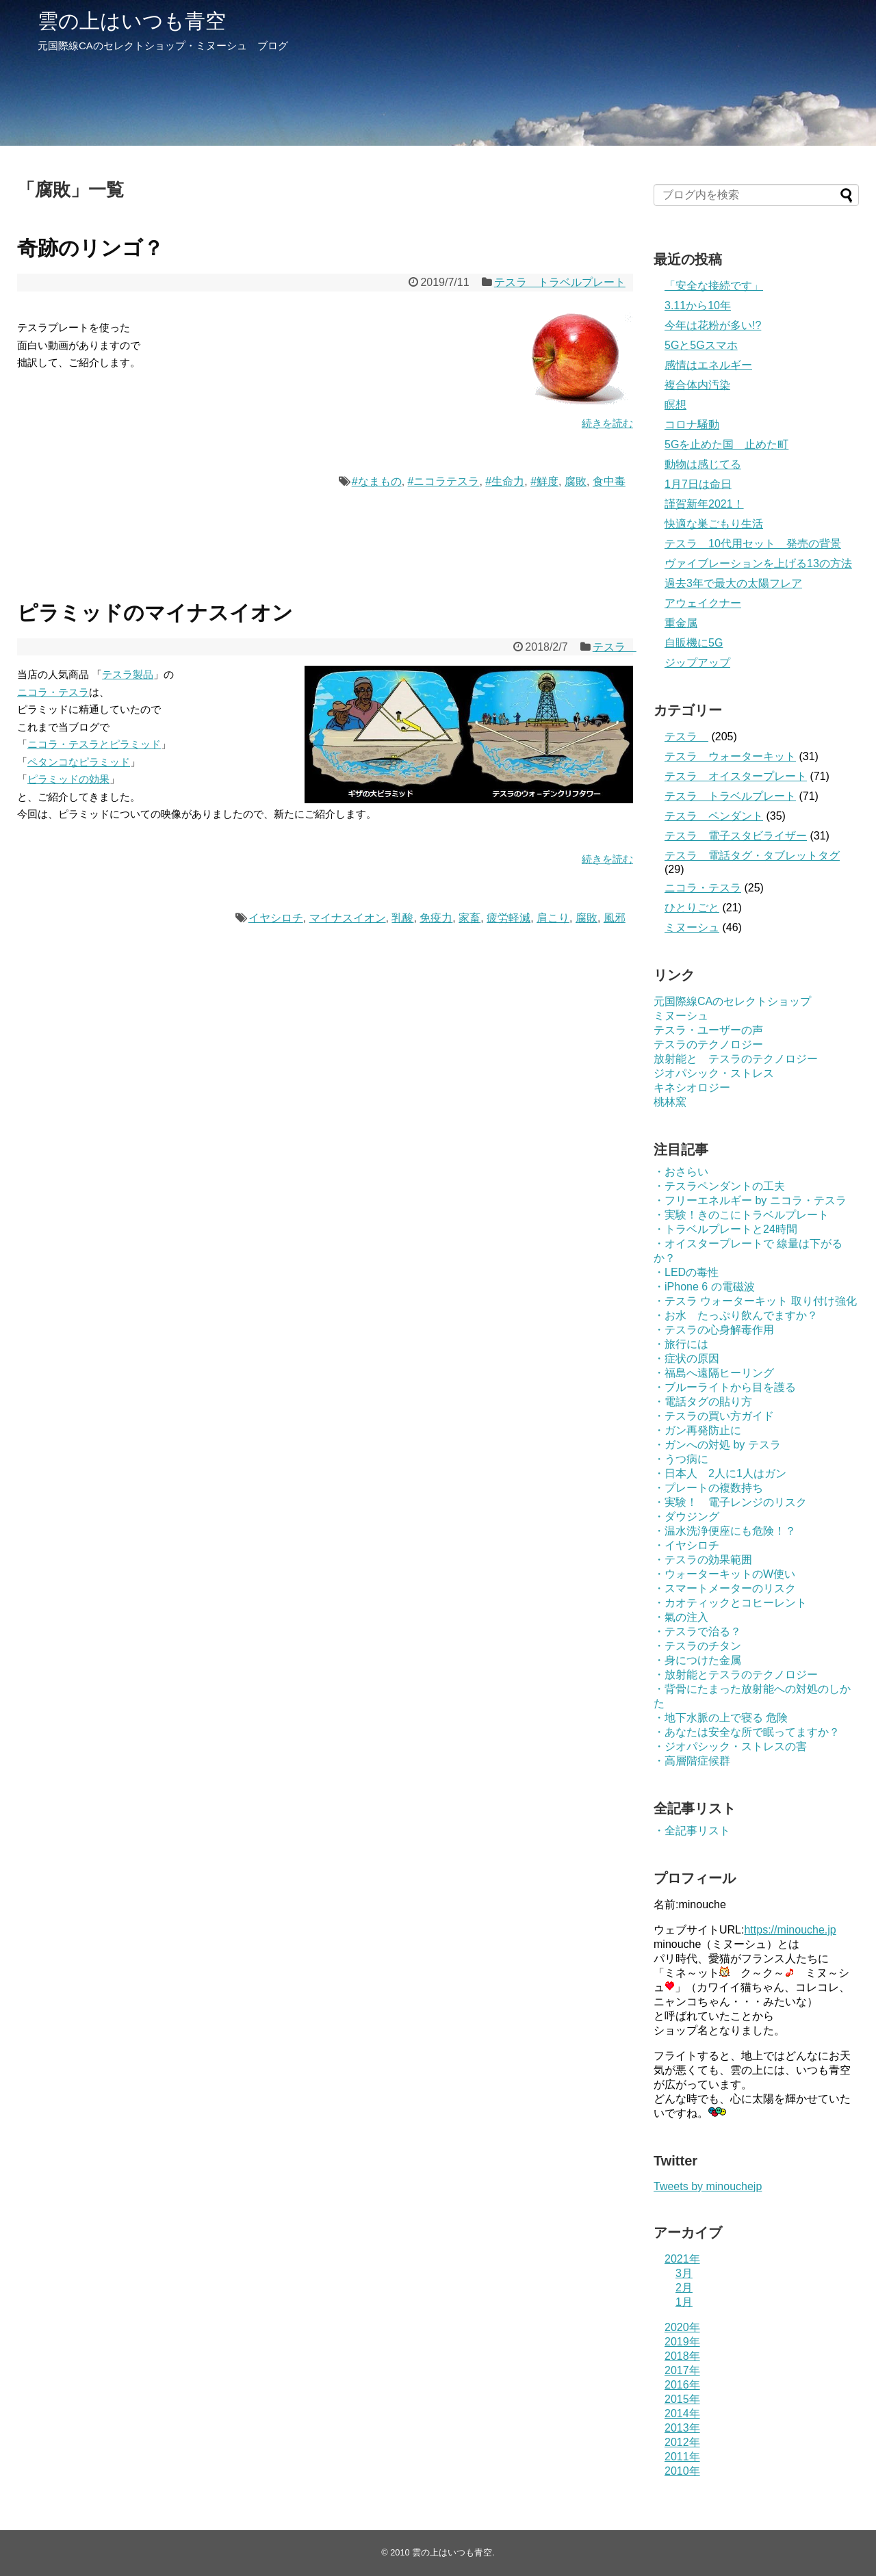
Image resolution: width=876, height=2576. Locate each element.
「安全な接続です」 (714, 285)
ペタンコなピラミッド (78, 762)
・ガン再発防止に (697, 1430)
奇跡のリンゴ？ (90, 248)
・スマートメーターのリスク (725, 1588)
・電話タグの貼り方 (703, 1401)
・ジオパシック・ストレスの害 (730, 1746)
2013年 (682, 2428)
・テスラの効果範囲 (703, 1559)
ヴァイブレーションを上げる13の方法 (758, 563)
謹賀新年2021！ (704, 504)
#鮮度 (544, 481)
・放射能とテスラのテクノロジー (736, 1674)
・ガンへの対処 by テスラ (717, 1444)
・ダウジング (686, 1516)
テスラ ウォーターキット (730, 756)
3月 (684, 2273)
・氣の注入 (681, 1617)
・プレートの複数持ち (708, 1488)
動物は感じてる (703, 464)
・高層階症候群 (692, 1761)
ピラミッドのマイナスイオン (155, 612)
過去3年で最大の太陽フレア (733, 583)
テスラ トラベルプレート (560, 282)
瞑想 (675, 405)
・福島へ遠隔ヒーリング (714, 1373)
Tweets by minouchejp (708, 2186)
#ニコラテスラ (444, 481)
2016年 (682, 2385)
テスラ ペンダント (714, 816)
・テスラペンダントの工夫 (719, 1186)
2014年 (682, 2413)
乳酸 (402, 918)
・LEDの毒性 (686, 1272)
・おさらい (681, 1172)
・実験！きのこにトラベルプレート (741, 1215)
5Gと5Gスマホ (701, 345)
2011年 (682, 2456)
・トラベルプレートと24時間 (725, 1229)
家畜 (469, 918)
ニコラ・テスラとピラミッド (94, 744)
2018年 (682, 2356)
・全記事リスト (692, 1830)
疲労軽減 (508, 918)
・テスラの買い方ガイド (714, 1416)
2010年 (682, 2471)
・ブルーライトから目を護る (725, 1387)
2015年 (682, 2399)
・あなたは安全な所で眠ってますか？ (747, 1732)
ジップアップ (697, 662)
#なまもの (377, 481)
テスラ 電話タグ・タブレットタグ (752, 855)
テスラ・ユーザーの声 (708, 1030)
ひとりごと (692, 907)
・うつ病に (681, 1459)
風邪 (615, 918)
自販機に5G (694, 643)
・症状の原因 (686, 1358)
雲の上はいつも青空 (132, 21)
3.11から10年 (698, 305)
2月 (684, 2287)
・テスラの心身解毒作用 (714, 1330)
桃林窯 (670, 1102)
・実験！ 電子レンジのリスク (730, 1502)
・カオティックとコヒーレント (730, 1603)
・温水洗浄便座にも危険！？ (725, 1531)
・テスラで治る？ (697, 1631)
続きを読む (607, 423)
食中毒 (609, 481)
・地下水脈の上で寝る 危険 (721, 1717)
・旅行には (681, 1344)
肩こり (553, 918)
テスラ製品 (127, 674)
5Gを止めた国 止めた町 (726, 444)
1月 (684, 2302)
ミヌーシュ (692, 927)
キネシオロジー (692, 1087)
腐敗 (576, 481)
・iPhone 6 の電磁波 (704, 1286)
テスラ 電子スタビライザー (736, 836)
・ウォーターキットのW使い (724, 1574)
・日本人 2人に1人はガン (720, 1473)
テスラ (614, 647)
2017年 (682, 2370)
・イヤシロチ (686, 1545)
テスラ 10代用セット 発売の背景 (753, 543)
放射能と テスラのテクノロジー (736, 1059)
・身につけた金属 (697, 1660)
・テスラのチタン (697, 1646)
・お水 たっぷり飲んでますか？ (736, 1315)
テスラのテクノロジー (708, 1044)
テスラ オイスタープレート (736, 776)
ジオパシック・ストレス (714, 1073)
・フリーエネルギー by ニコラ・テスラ (750, 1200)
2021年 (682, 2259)
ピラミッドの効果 (68, 779)
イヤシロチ (275, 918)
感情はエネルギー (708, 365)
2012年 (682, 2442)
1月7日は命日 (698, 484)
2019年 (682, 2341)
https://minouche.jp (790, 1930)
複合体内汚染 (697, 385)
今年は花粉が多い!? (713, 325)
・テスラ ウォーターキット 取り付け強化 (755, 1301)
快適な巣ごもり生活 (714, 524)
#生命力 (504, 481)
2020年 (682, 2327)
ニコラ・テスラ (53, 692)
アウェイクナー (703, 603)
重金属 (681, 623)
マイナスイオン (347, 918)
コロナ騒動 (692, 424)
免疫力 (436, 918)
